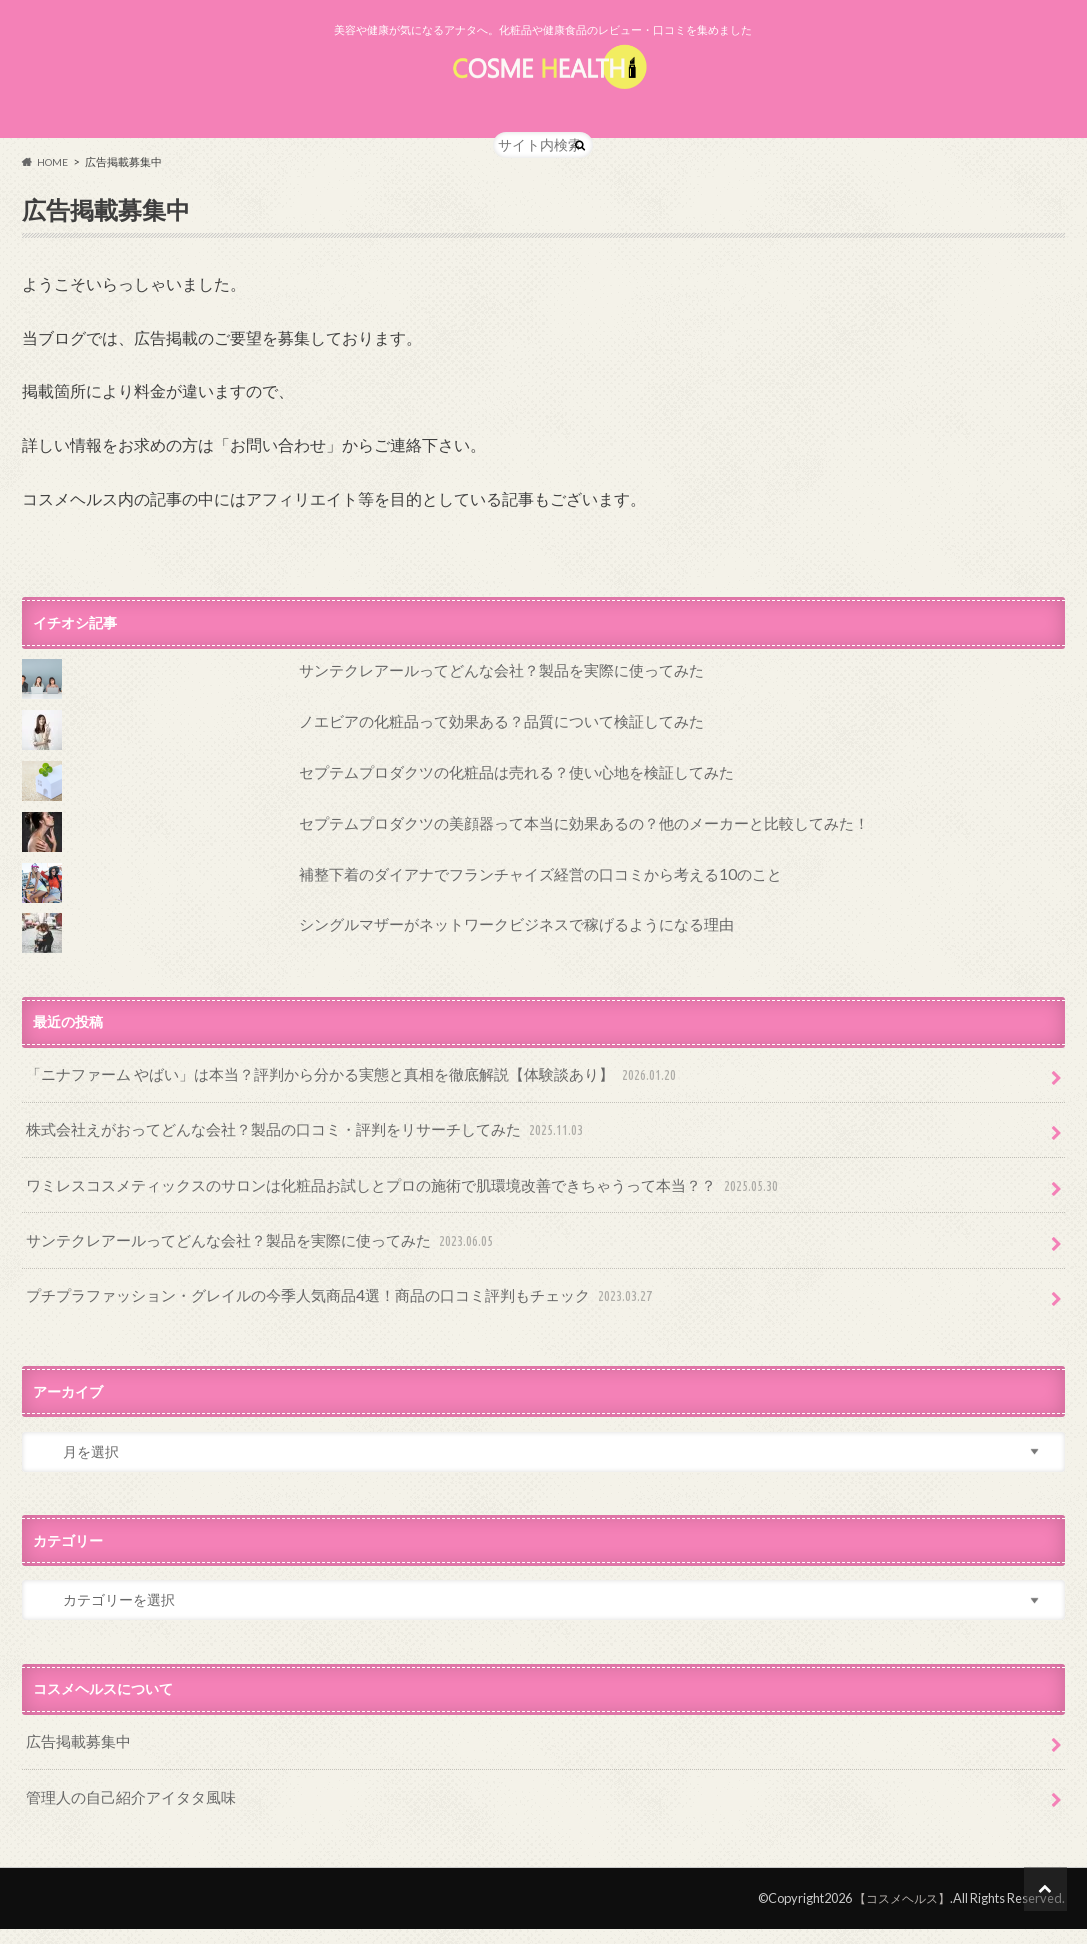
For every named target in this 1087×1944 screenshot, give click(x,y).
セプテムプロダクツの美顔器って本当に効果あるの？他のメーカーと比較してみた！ (565, 864)
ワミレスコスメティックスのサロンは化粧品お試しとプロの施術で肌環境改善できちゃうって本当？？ (380, 1219)
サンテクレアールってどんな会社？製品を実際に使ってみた (488, 712)
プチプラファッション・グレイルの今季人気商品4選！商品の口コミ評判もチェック (321, 1321)
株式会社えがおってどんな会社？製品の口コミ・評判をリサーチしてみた (289, 1167)
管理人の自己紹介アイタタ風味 (124, 1814)
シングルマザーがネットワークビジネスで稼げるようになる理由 (502, 966)
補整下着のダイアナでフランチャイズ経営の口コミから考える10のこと (524, 915)
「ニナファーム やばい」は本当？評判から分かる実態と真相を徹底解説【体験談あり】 (333, 1116)
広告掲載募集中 (75, 1763)
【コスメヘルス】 (898, 1914)
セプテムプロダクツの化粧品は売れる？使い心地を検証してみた (502, 814)
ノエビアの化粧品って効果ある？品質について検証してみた (488, 763)
